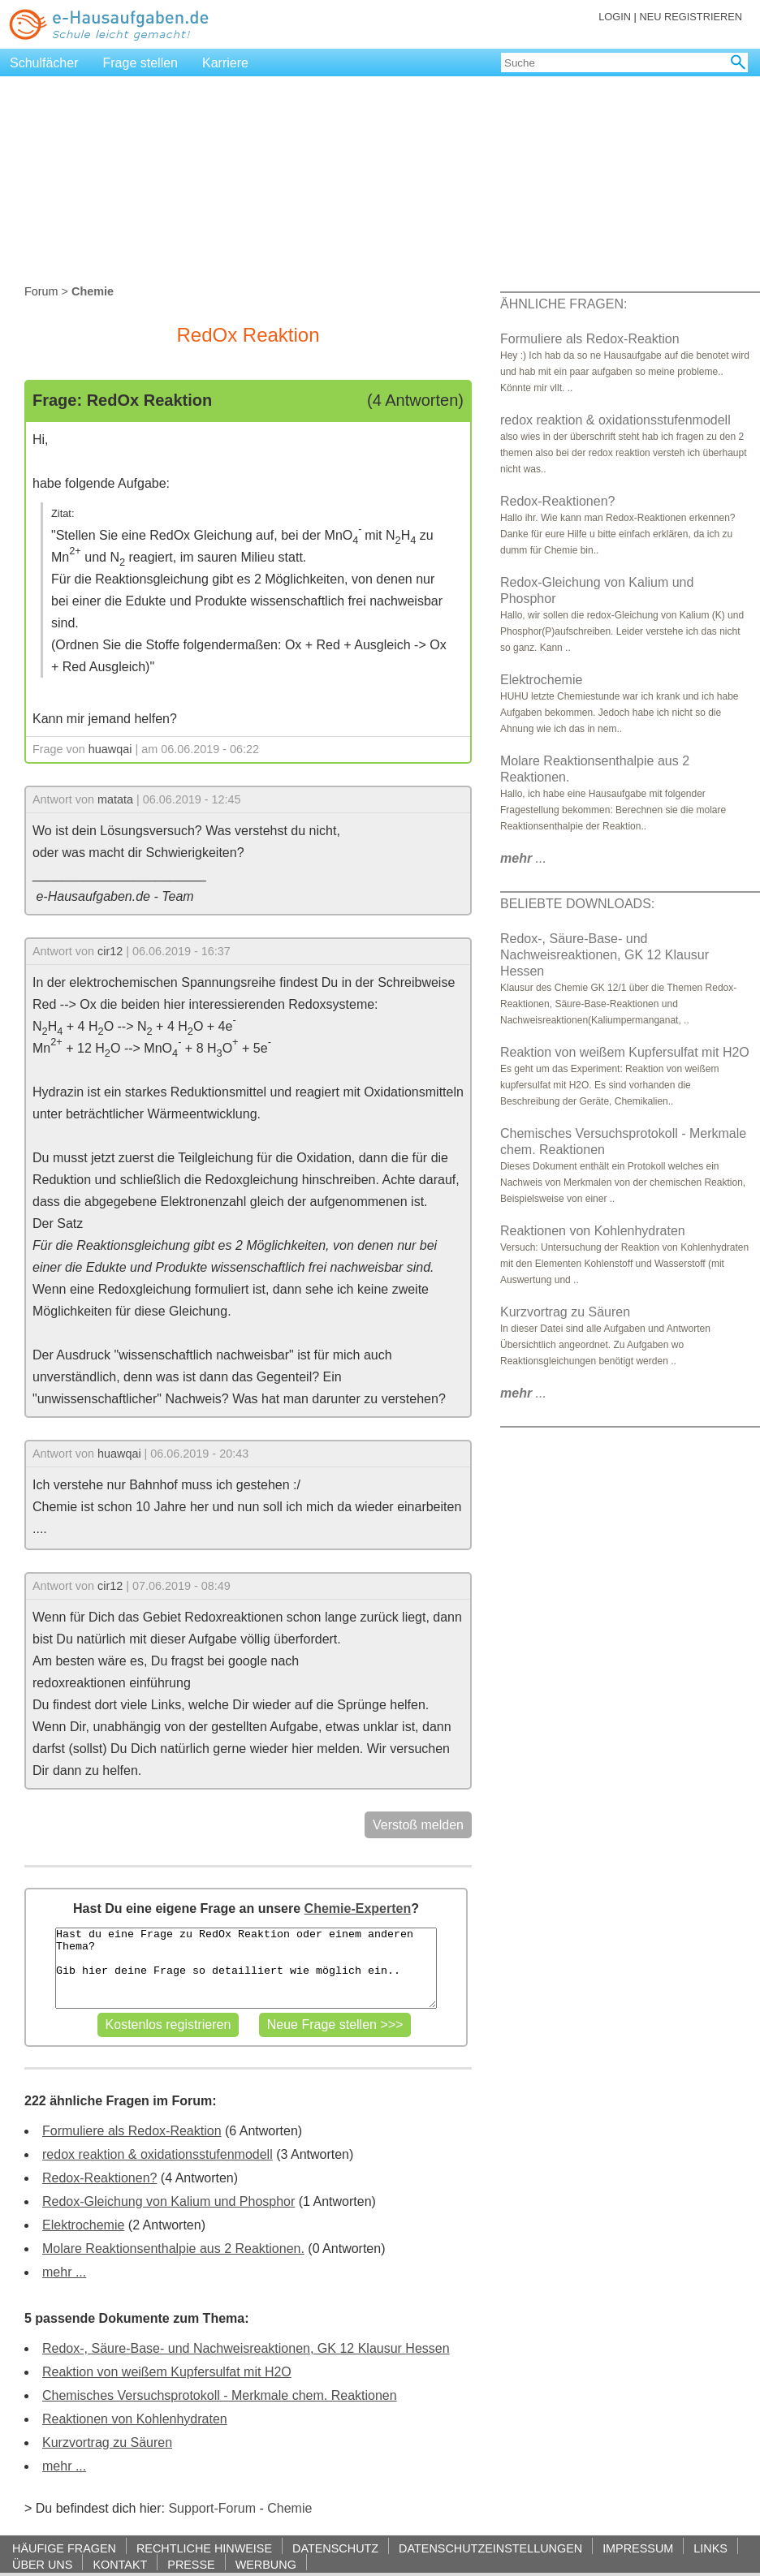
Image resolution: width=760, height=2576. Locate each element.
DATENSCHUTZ (335, 2548)
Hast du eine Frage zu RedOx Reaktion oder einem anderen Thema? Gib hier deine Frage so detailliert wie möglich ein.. (246, 1968)
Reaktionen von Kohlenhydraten (134, 2419)
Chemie (289, 2508)
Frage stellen (141, 63)
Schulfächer (44, 63)
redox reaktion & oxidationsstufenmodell (157, 2154)
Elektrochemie (83, 2225)
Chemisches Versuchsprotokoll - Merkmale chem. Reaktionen (219, 2395)
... (523, 858)
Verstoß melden (418, 1825)
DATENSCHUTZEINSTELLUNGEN (490, 2548)
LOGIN (614, 17)
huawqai (110, 749)
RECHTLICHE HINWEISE (204, 2548)
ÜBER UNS (42, 2564)
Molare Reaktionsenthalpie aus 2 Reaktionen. (173, 2248)
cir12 (110, 951)
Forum (41, 291)
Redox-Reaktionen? (99, 2178)
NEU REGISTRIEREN (690, 17)
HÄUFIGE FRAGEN (64, 2548)
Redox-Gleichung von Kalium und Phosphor (168, 2201)
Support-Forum (212, 2508)
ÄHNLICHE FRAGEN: (563, 304)
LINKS (710, 2548)
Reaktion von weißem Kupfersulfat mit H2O (166, 2372)
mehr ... (64, 2272)
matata (115, 799)
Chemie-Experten (358, 1908)
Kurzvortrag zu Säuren (107, 2442)
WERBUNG (265, 2564)
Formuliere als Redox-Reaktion (132, 2131)
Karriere (225, 63)
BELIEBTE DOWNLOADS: (577, 904)
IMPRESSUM (637, 2548)
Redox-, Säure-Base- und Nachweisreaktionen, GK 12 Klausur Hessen (246, 2348)
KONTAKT (120, 2564)
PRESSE (190, 2564)
